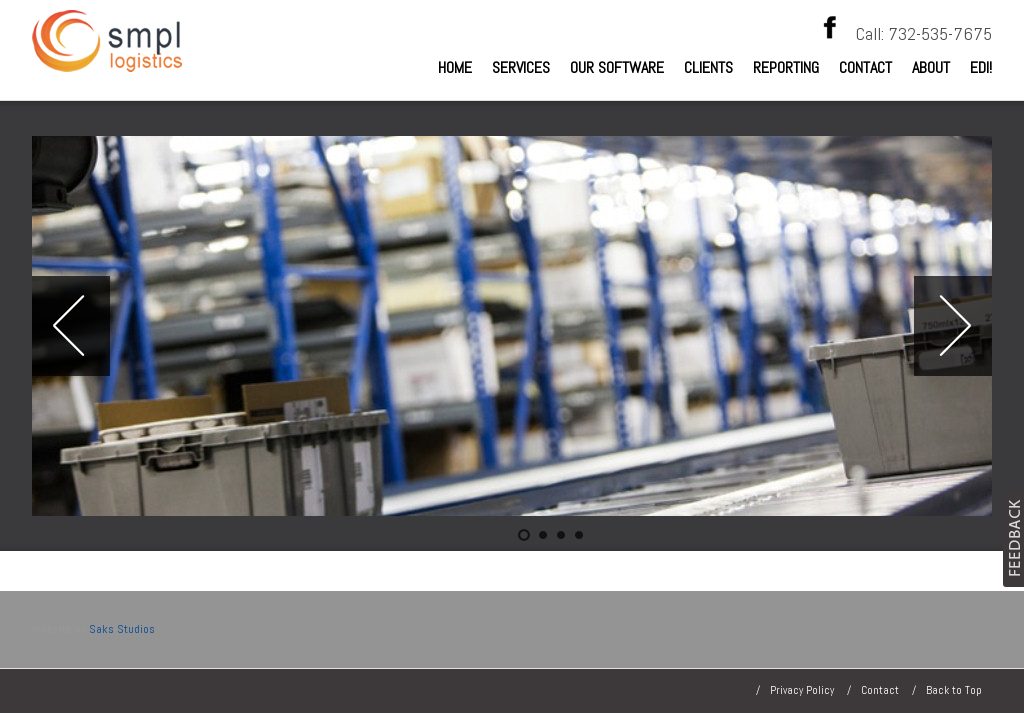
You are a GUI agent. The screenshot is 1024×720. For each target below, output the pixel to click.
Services (521, 67)
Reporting (786, 67)
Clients (708, 67)
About (931, 67)
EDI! (981, 67)
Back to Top (954, 690)
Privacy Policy (802, 690)
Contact (865, 67)
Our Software (617, 67)
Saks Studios (122, 629)
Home (455, 67)
